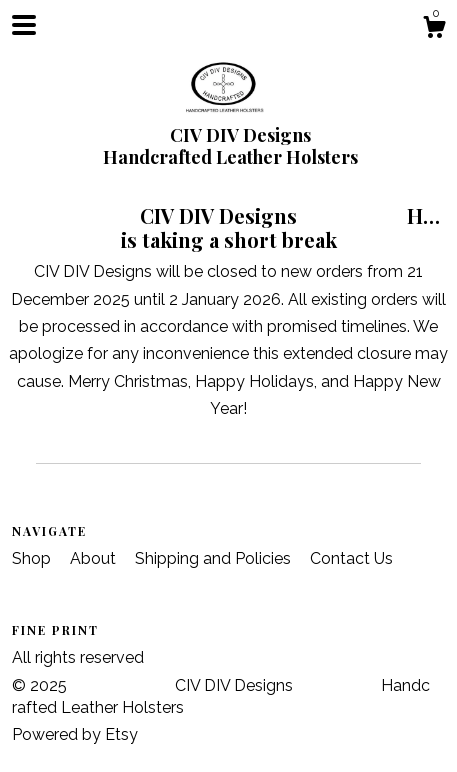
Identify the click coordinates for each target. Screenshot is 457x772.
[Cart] (434, 30)
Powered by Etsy (75, 734)
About (95, 558)
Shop (33, 558)
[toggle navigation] (24, 25)
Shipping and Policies (215, 558)
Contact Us (351, 558)
